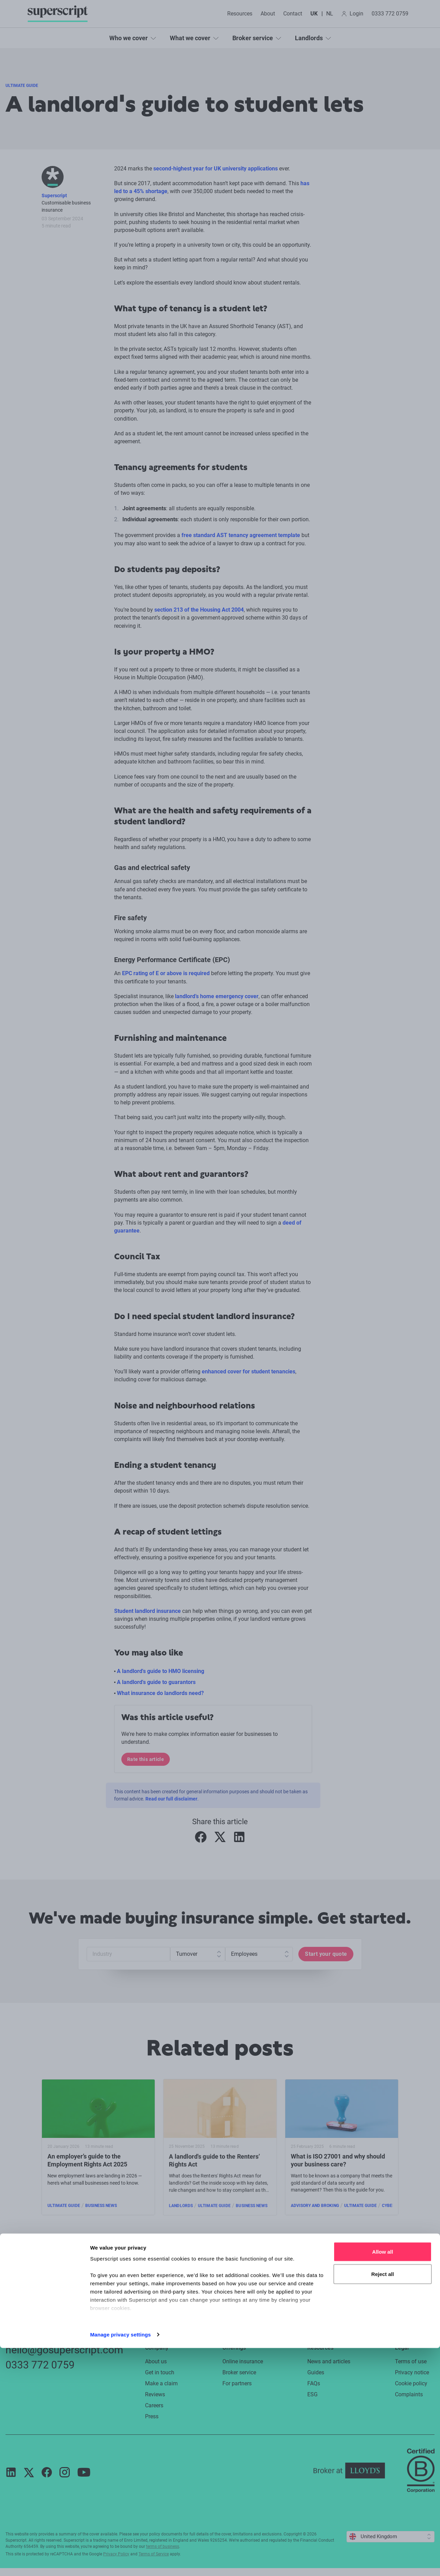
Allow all (382, 2480)
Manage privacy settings (120, 2562)
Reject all (382, 2502)
